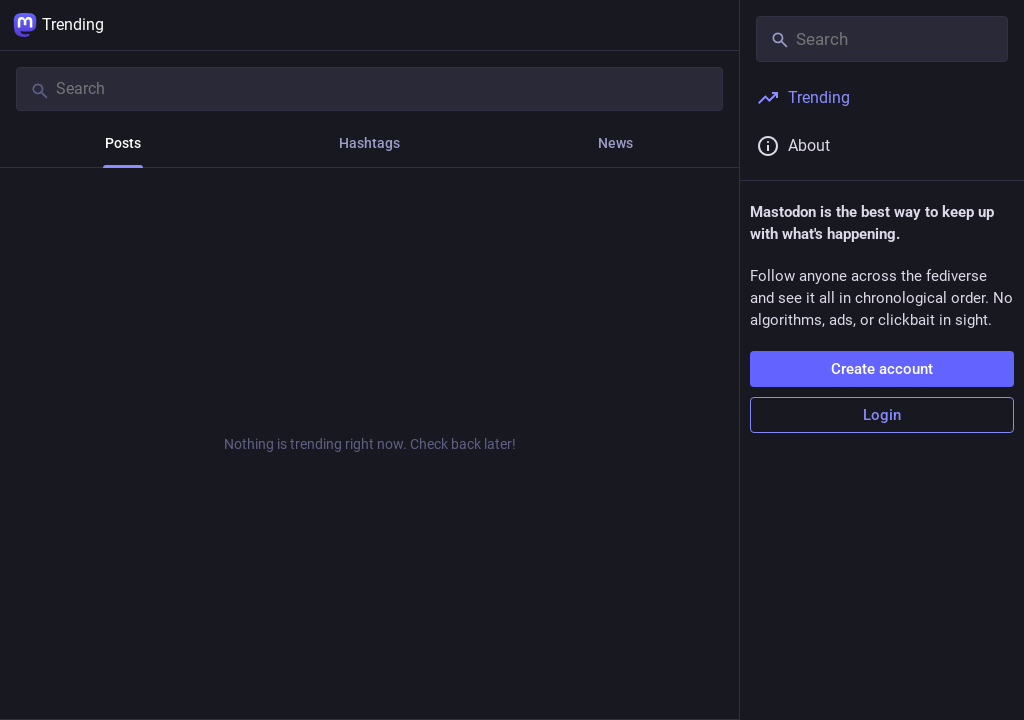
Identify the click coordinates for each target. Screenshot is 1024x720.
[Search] (369, 89)
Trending (58, 25)
